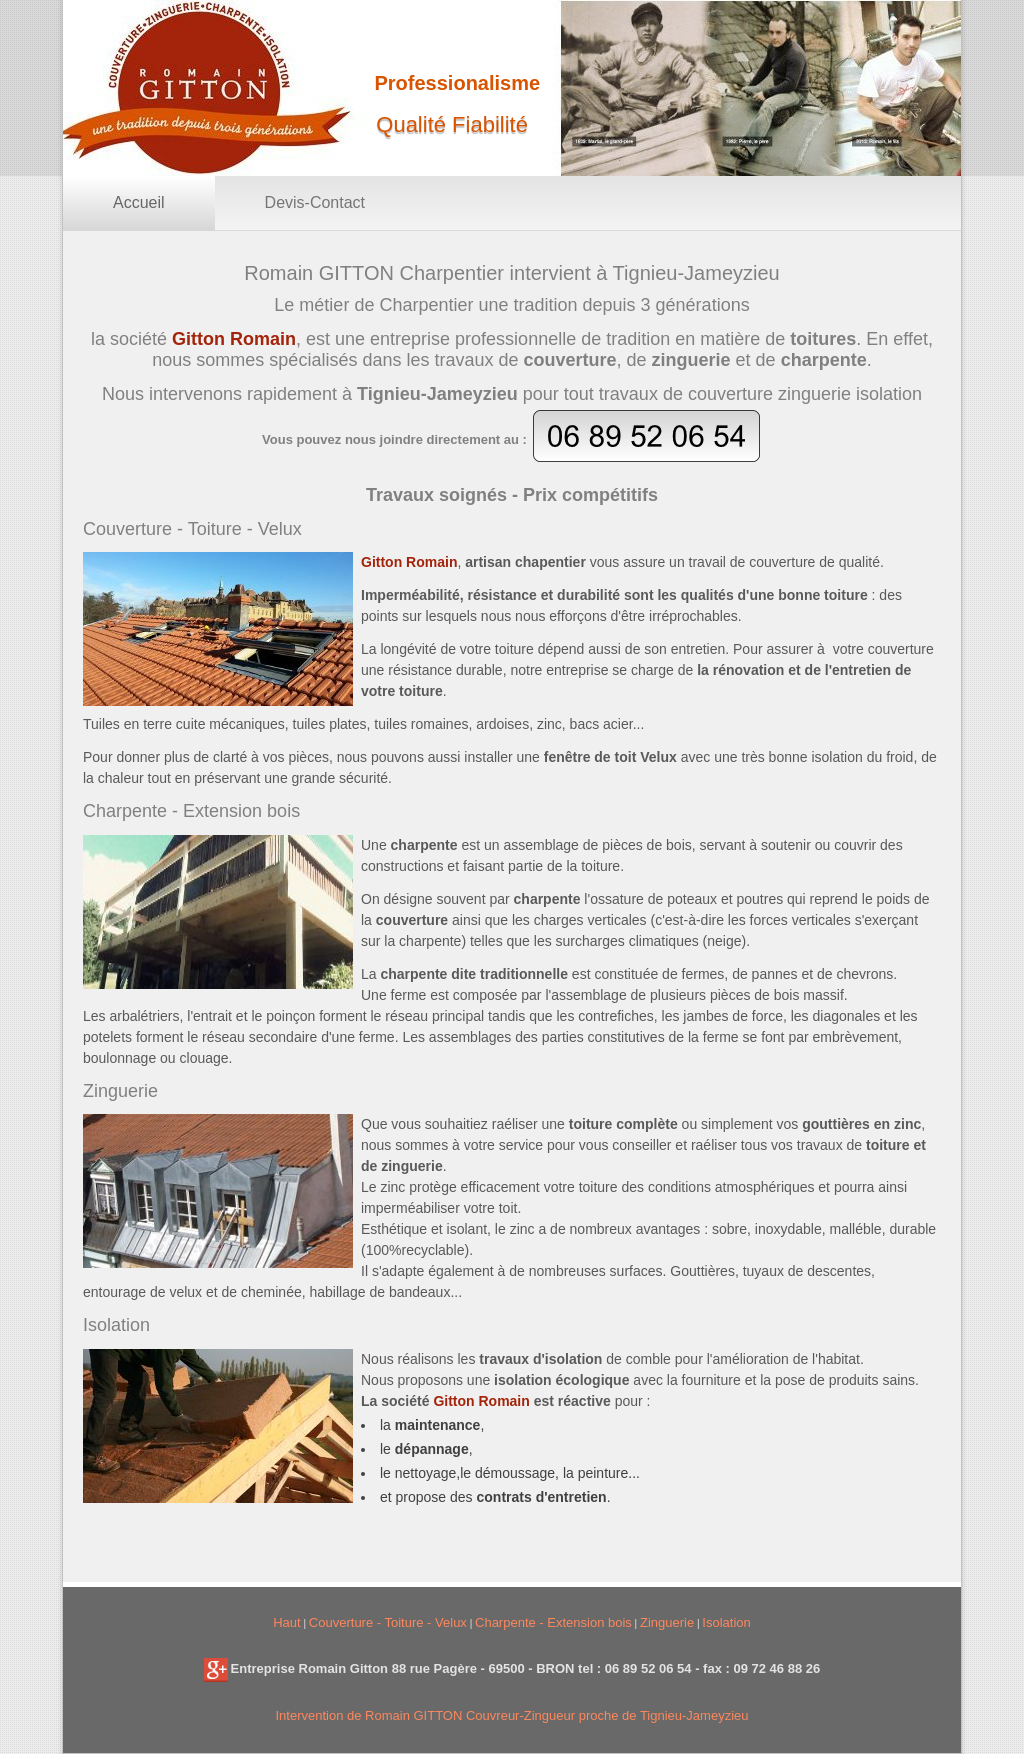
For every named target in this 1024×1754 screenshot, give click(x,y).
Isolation (726, 1622)
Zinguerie (667, 1622)
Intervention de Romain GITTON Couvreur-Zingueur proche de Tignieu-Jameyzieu (511, 1715)
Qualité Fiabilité (452, 124)
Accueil (139, 202)
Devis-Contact (315, 202)
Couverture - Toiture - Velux (388, 1622)
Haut (286, 1622)
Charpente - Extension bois (553, 1622)
